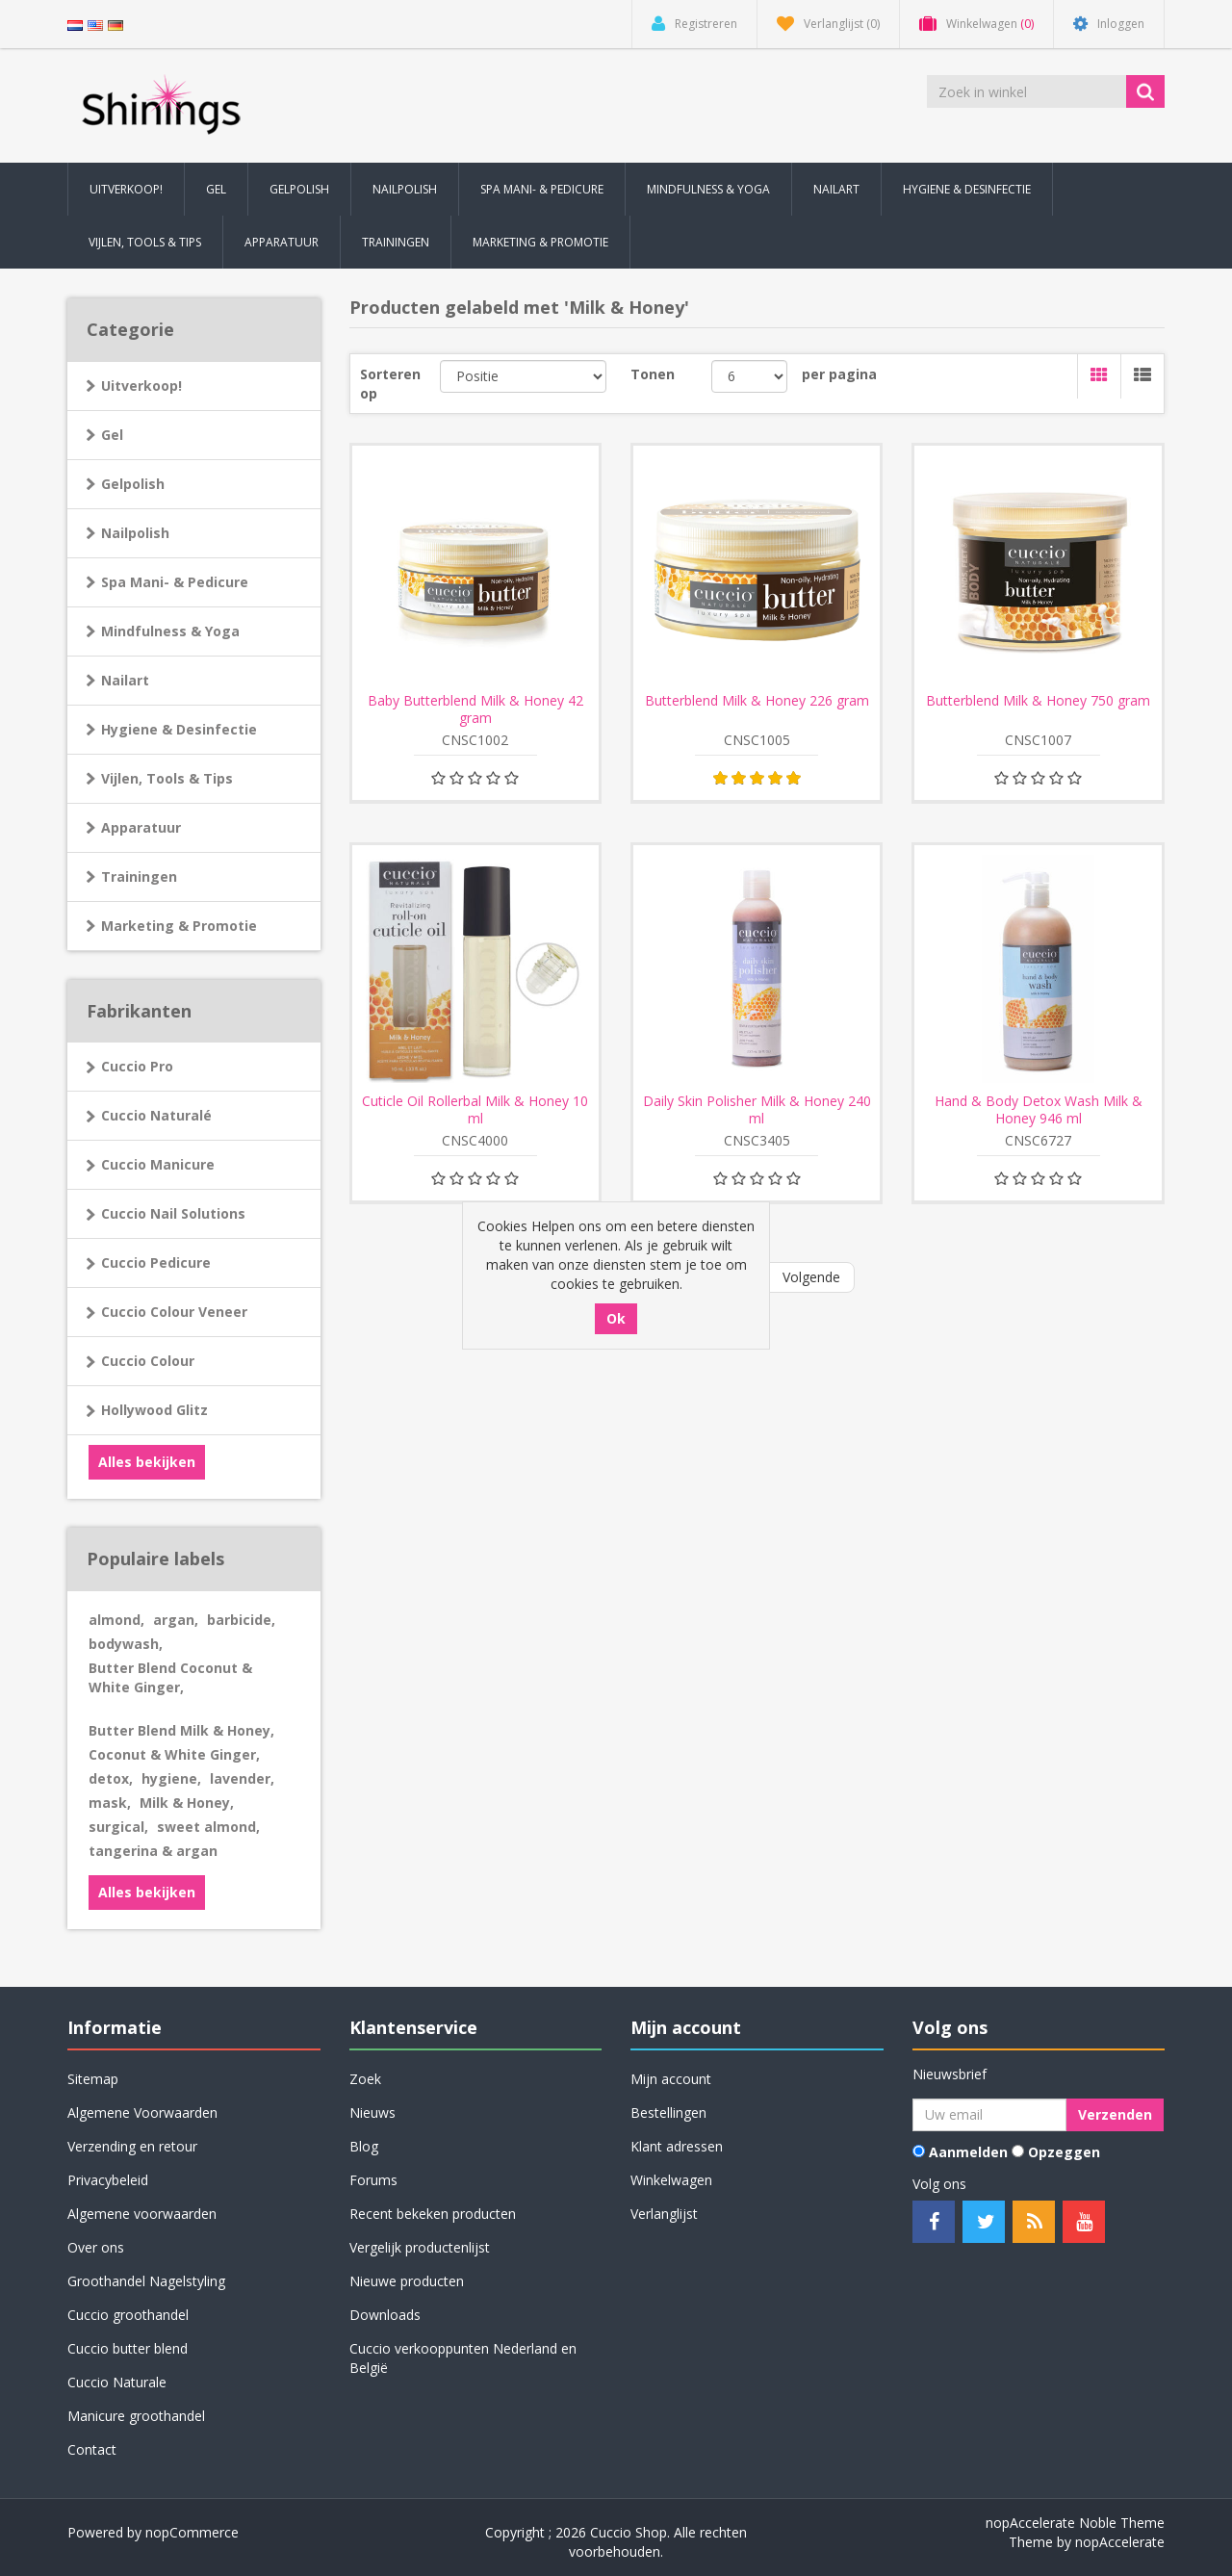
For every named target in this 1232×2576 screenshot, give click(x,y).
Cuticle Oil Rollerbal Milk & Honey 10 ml (475, 1110)
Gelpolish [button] (299, 189)
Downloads (385, 2315)
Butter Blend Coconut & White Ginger (170, 1677)
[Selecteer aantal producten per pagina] (749, 376)
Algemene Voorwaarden (142, 2112)
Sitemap (92, 2079)
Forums (373, 2180)
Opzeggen (1064, 2152)
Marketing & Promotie (179, 925)
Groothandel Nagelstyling (146, 2281)
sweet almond (208, 1826)
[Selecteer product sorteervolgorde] (523, 376)
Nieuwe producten (406, 2281)
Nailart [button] (836, 189)
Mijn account (670, 2079)
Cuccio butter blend (127, 2348)
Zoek (365, 2079)
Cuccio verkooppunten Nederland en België (463, 2358)
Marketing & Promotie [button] (540, 242)
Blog (363, 2146)
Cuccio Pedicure (156, 1262)
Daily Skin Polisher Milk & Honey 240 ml (757, 1110)
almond (116, 1619)
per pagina (839, 374)
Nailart (125, 680)
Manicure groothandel (136, 2416)
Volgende (811, 1277)
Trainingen (139, 876)
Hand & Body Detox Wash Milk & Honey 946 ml (1038, 1110)
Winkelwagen (671, 2180)
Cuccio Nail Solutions (173, 1213)
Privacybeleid (107, 2180)
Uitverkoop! (141, 385)
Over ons (95, 2247)
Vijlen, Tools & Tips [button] (145, 242)
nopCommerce (192, 2532)
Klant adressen (676, 2146)
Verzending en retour (132, 2146)
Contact (91, 2449)
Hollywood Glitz (154, 1410)
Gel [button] (216, 189)
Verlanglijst (664, 2213)
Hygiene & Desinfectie (179, 729)
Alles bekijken (146, 1462)
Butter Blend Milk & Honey (181, 1730)
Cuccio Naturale (117, 2382)
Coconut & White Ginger (174, 1754)
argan (175, 1619)
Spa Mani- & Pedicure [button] (541, 189)
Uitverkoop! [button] (126, 189)
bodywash (126, 1644)
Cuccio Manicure (158, 1164)
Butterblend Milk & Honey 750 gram (1038, 700)
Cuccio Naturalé (156, 1115)
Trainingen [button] (395, 242)
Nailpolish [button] (404, 189)
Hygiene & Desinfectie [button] (967, 189)
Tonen (652, 374)
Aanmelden (968, 2152)
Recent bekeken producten (432, 2213)
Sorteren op (390, 383)
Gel (112, 434)
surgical (118, 1826)
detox (111, 1778)
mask (110, 1802)
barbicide (241, 1619)
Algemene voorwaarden (142, 2213)
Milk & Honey (187, 1802)
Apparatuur (141, 827)
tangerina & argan (153, 1851)
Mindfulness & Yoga (170, 631)
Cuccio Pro (137, 1066)
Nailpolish (135, 533)
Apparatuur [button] (281, 242)
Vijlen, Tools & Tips (167, 778)
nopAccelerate (1120, 2542)
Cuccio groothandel (128, 2315)
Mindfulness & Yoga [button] (708, 189)
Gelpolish (133, 484)
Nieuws (372, 2112)
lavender (242, 1778)
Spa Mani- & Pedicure (174, 582)
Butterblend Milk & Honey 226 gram (757, 700)
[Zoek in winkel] (1028, 91)
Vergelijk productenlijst (419, 2247)
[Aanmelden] (989, 2115)
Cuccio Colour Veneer (174, 1311)
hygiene (171, 1778)
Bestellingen (668, 2112)
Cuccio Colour (147, 1361)
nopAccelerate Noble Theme (1075, 2522)
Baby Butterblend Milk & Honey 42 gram (475, 709)
